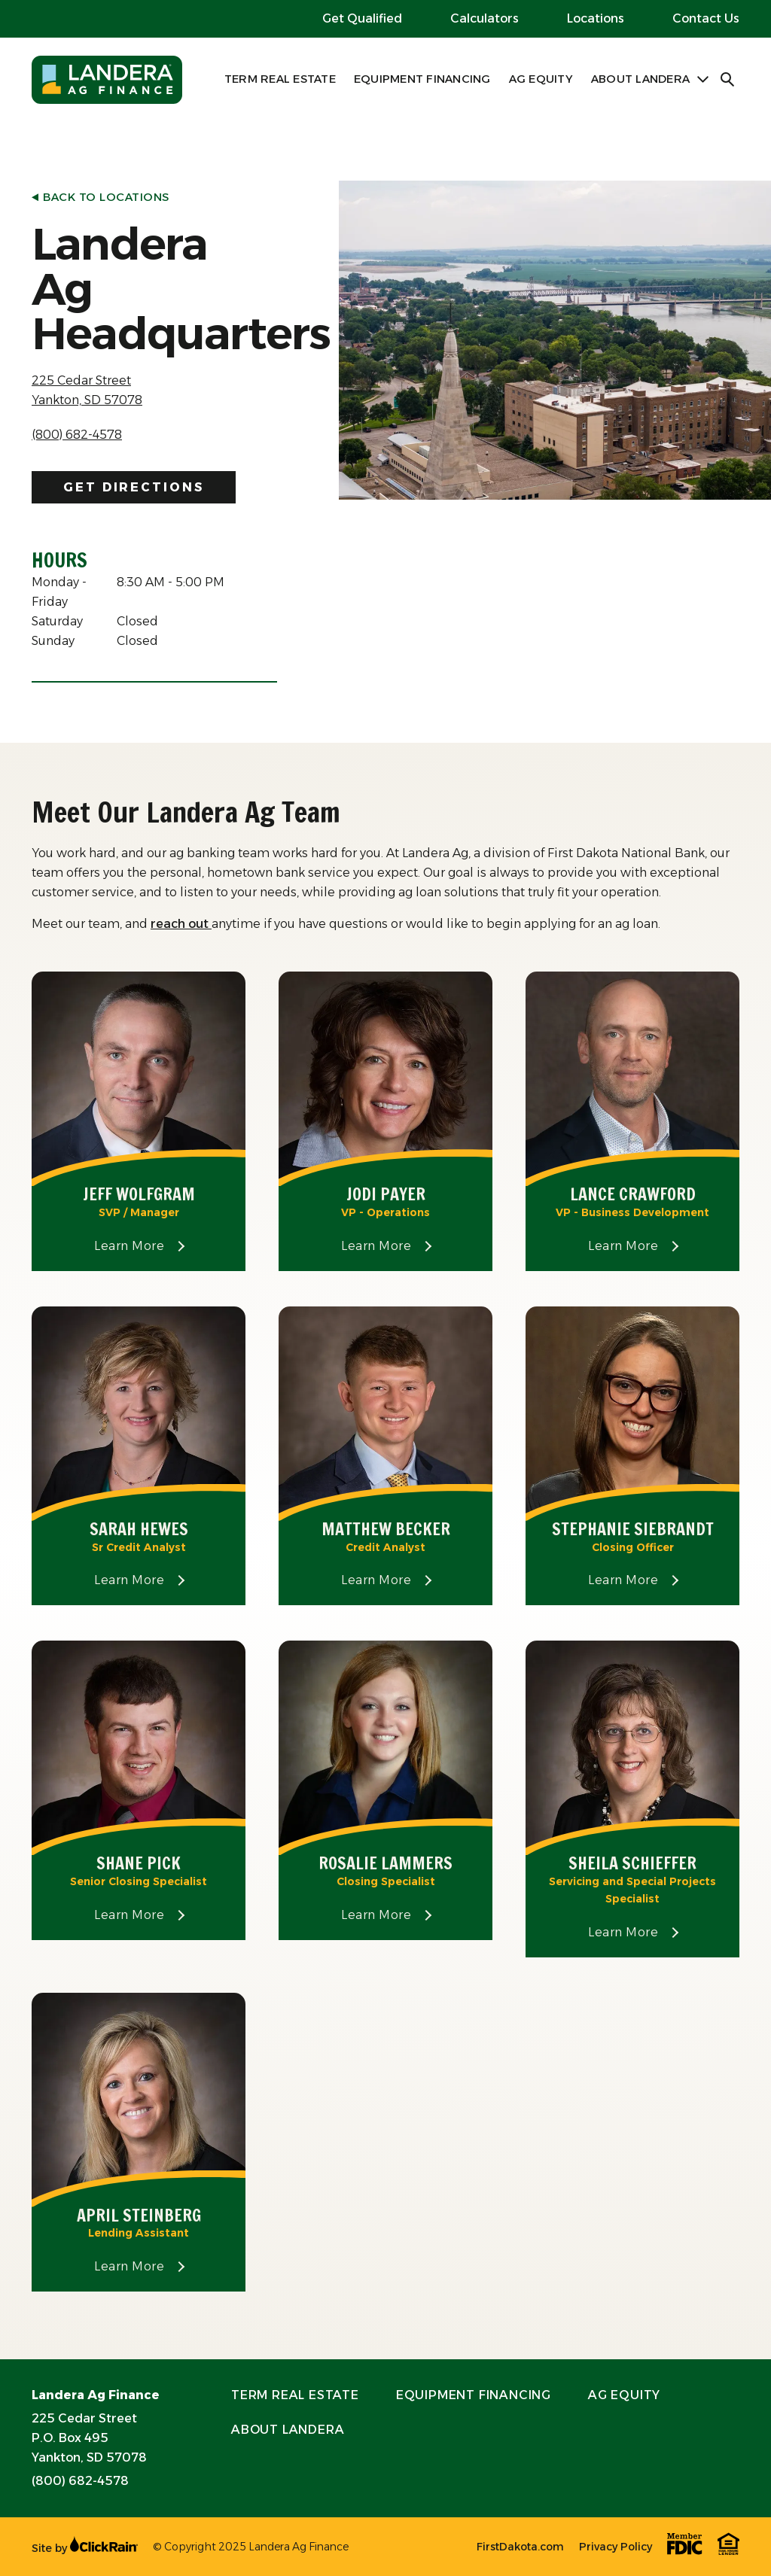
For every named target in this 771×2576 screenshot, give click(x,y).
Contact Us (705, 18)
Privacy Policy (615, 2546)
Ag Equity (541, 79)
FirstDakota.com (520, 2546)
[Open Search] (728, 79)
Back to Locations (100, 197)
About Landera (640, 79)
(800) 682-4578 (77, 434)
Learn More (160, 1246)
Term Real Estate (280, 79)
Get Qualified (362, 18)
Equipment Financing (422, 79)
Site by (85, 2548)
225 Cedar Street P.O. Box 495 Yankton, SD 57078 (89, 2438)
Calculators (484, 18)
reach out (181, 924)
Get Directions (133, 487)
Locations (595, 18)
